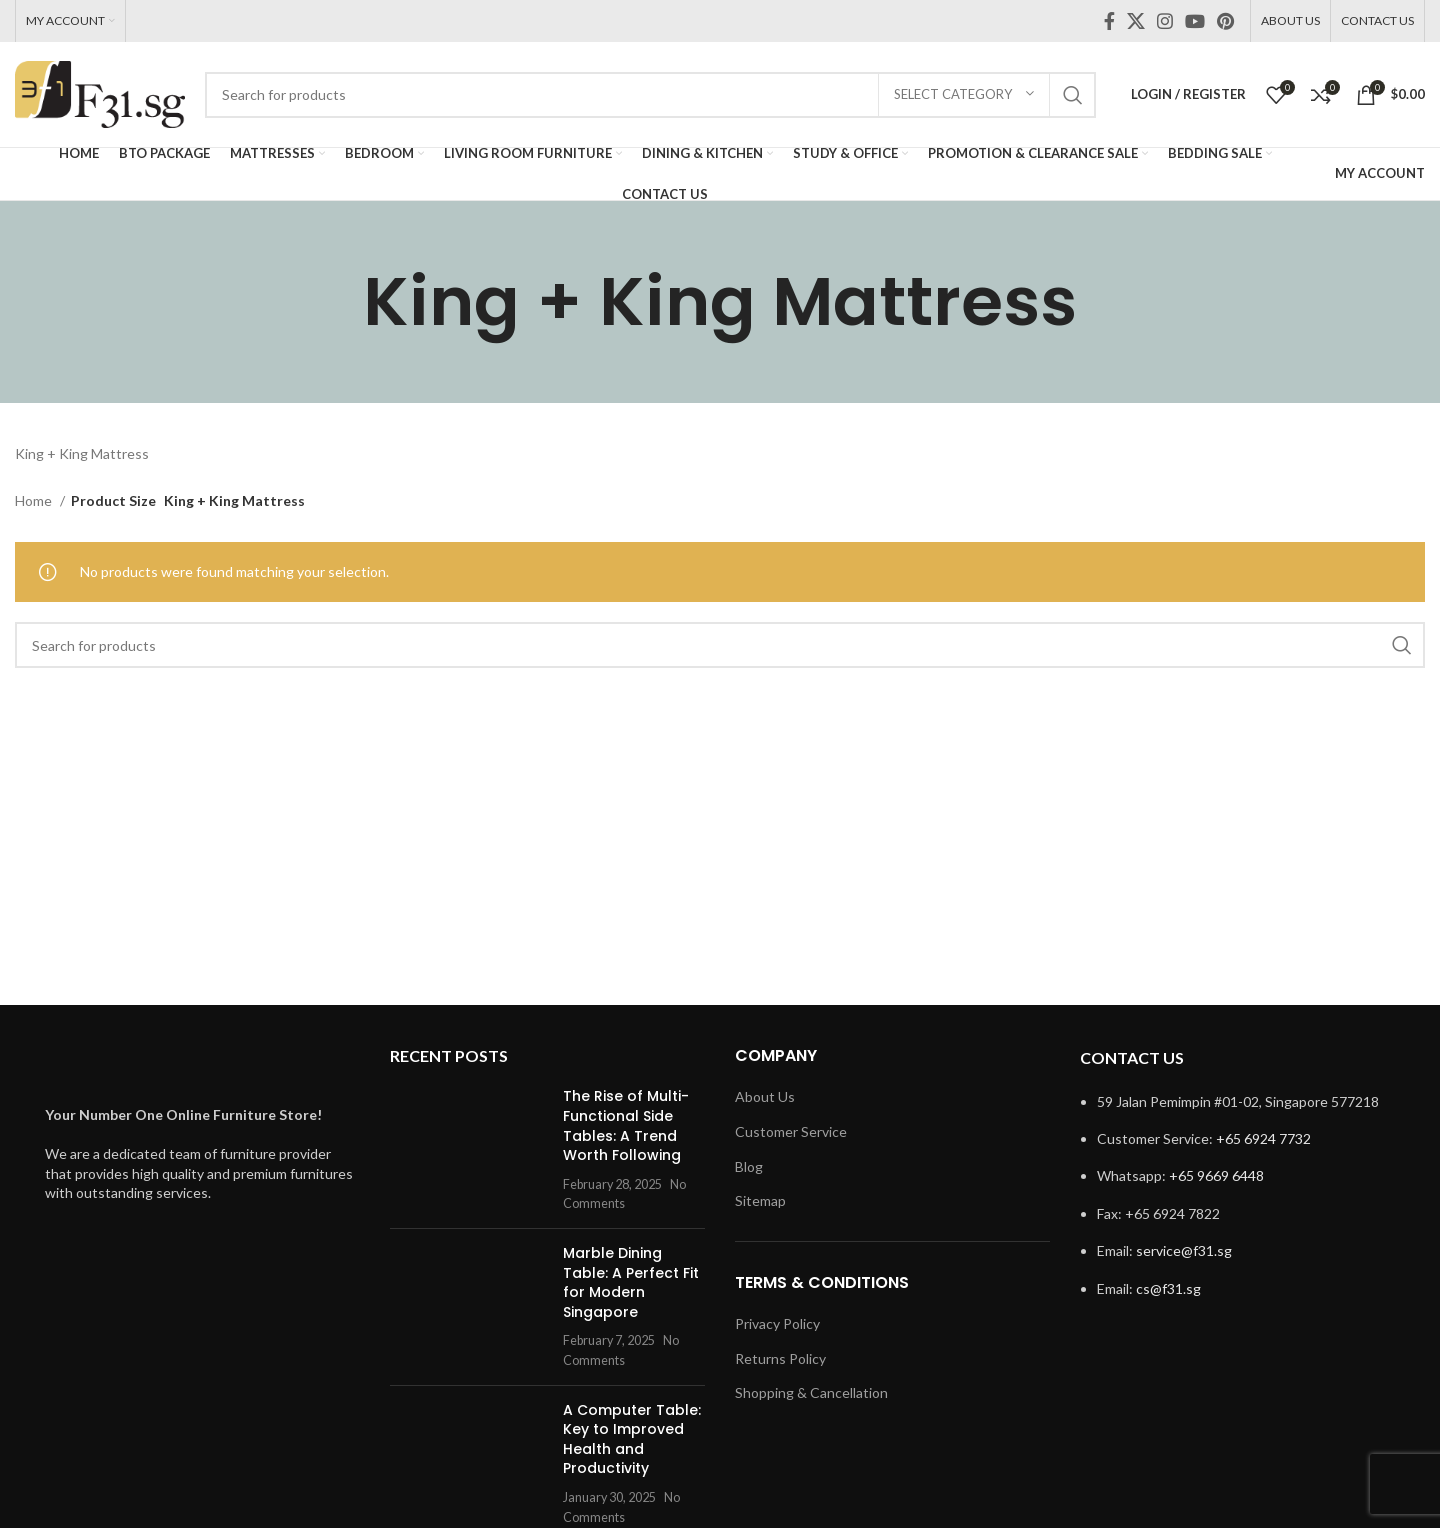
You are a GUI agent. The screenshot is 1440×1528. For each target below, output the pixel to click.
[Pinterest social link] (1225, 21)
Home (35, 500)
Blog (749, 1166)
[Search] (650, 95)
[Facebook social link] (1109, 21)
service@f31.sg (1184, 1250)
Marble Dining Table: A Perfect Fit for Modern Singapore (631, 1282)
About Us (765, 1096)
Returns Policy (780, 1358)
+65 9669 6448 (1216, 1175)
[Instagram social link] (1165, 21)
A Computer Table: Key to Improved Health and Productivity (632, 1439)
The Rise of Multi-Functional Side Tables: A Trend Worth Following (626, 1125)
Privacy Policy (777, 1323)
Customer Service (791, 1131)
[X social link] (1136, 21)
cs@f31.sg (1168, 1288)
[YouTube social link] (1195, 21)
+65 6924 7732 (1263, 1138)
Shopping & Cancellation (811, 1392)
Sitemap (760, 1200)
